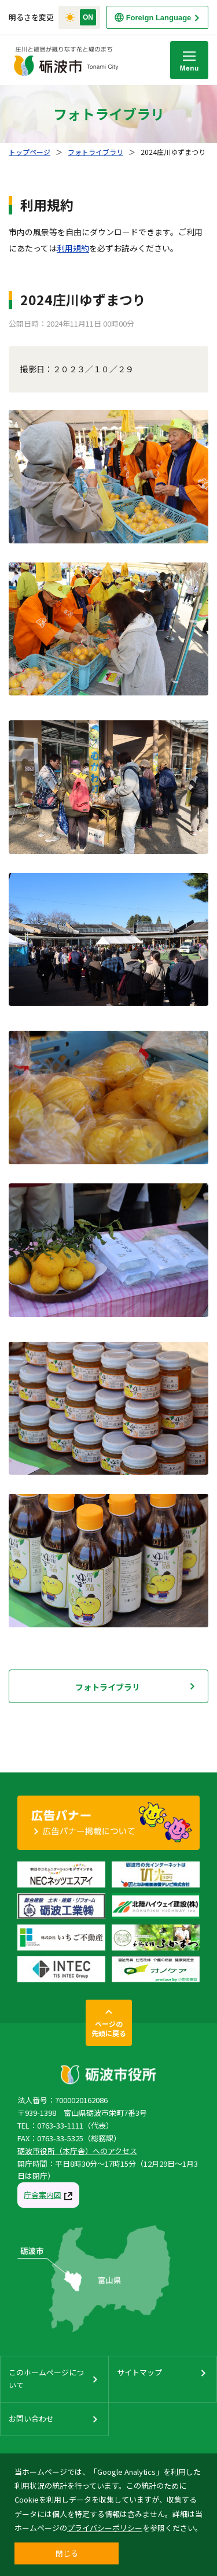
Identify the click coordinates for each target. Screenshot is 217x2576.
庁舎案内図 (42, 2194)
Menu (189, 60)
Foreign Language (159, 17)
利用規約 (73, 248)
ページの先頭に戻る (108, 2028)
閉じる (67, 2553)
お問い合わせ (31, 2418)
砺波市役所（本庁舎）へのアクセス (77, 2150)
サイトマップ (139, 2372)
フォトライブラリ (95, 152)
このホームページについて (46, 2378)
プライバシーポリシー (104, 2527)
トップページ (29, 152)
